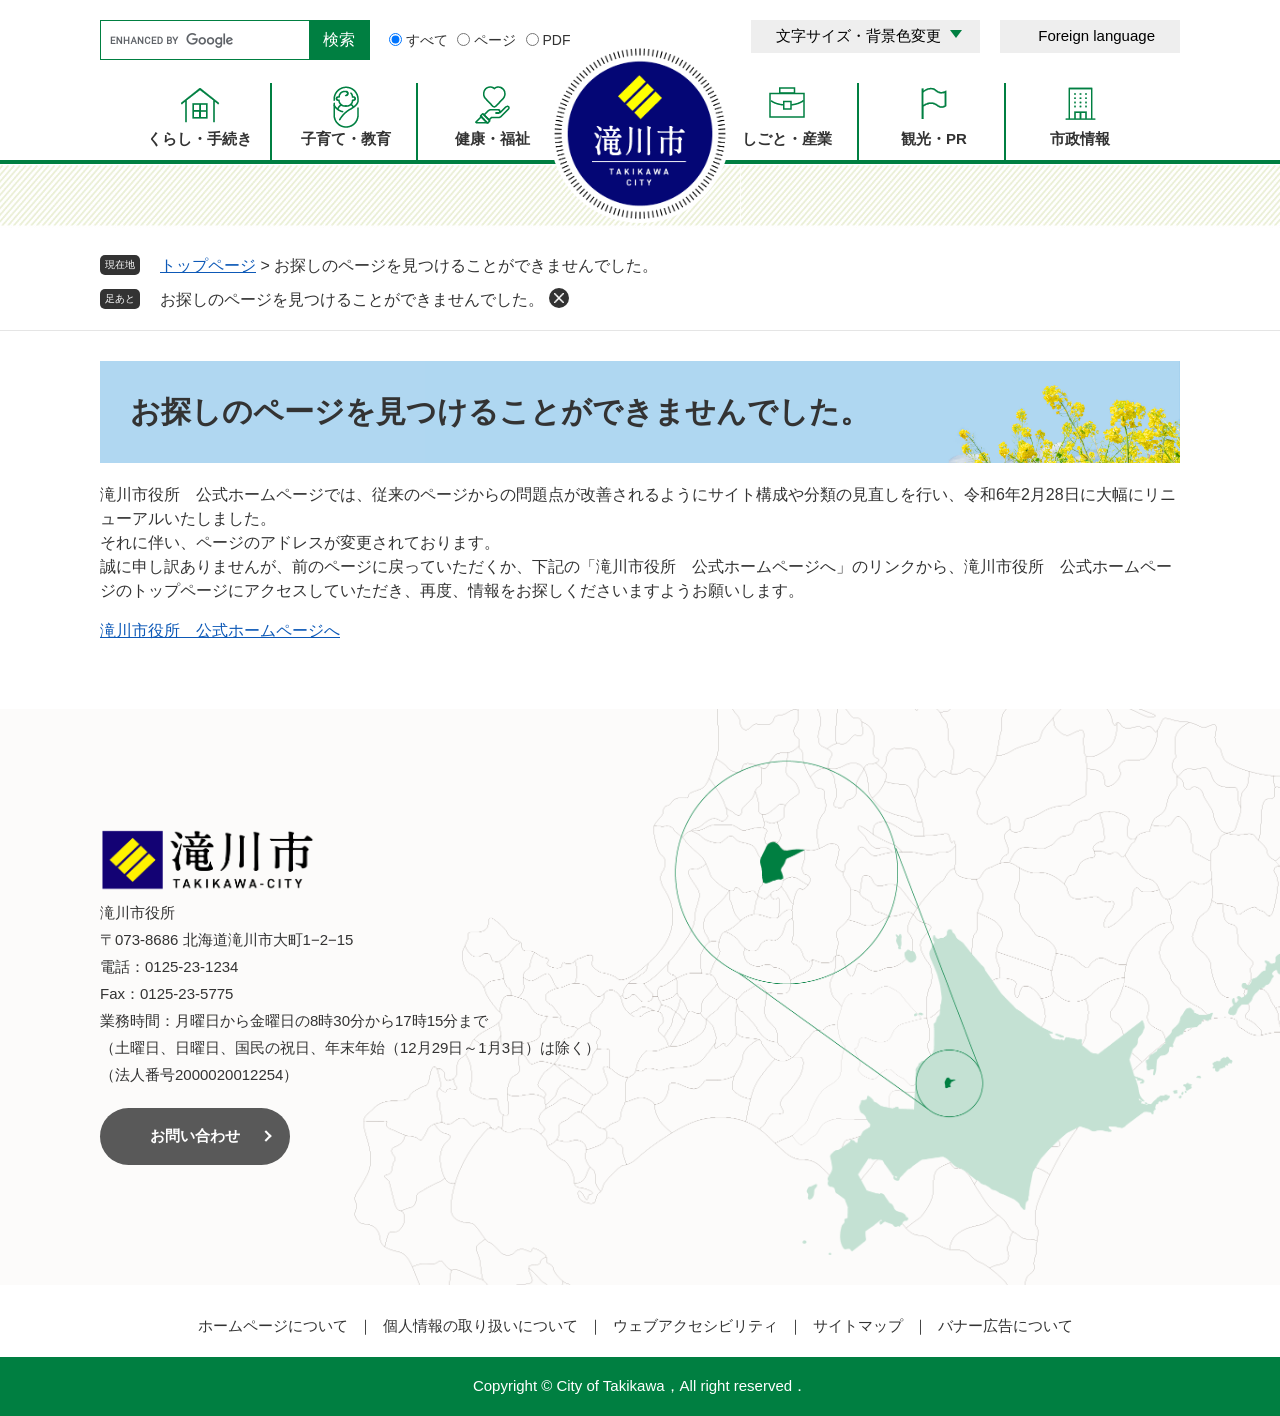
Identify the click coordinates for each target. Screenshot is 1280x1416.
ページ (495, 40)
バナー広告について (1005, 1325)
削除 (559, 298)
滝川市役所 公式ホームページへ (220, 630)
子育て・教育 (346, 138)
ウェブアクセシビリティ (695, 1325)
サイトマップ (858, 1325)
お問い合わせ (195, 1135)
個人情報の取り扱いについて (480, 1325)
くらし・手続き (199, 138)
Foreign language (1096, 35)
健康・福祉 (492, 138)
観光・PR (934, 138)
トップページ (208, 265)
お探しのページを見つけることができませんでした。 (352, 299)
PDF (557, 40)
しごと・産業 (787, 138)
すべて (427, 40)
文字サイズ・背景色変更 (858, 35)
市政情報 (1080, 138)
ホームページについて (273, 1325)
